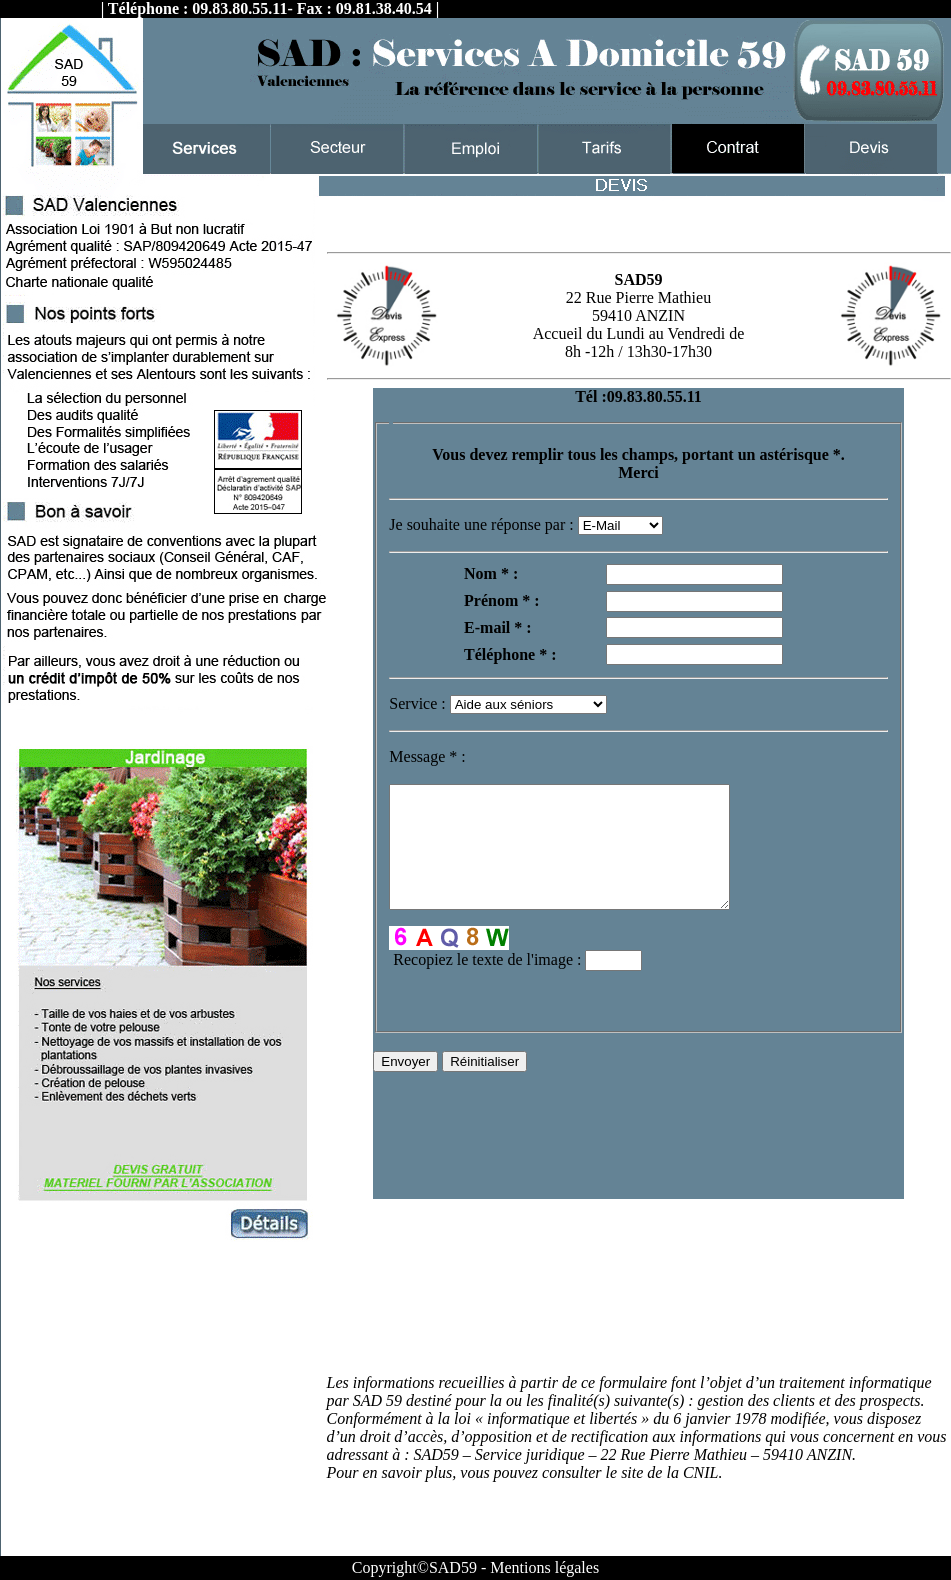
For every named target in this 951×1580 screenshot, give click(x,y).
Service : (419, 703)
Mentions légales (544, 1567)
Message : (427, 756)
